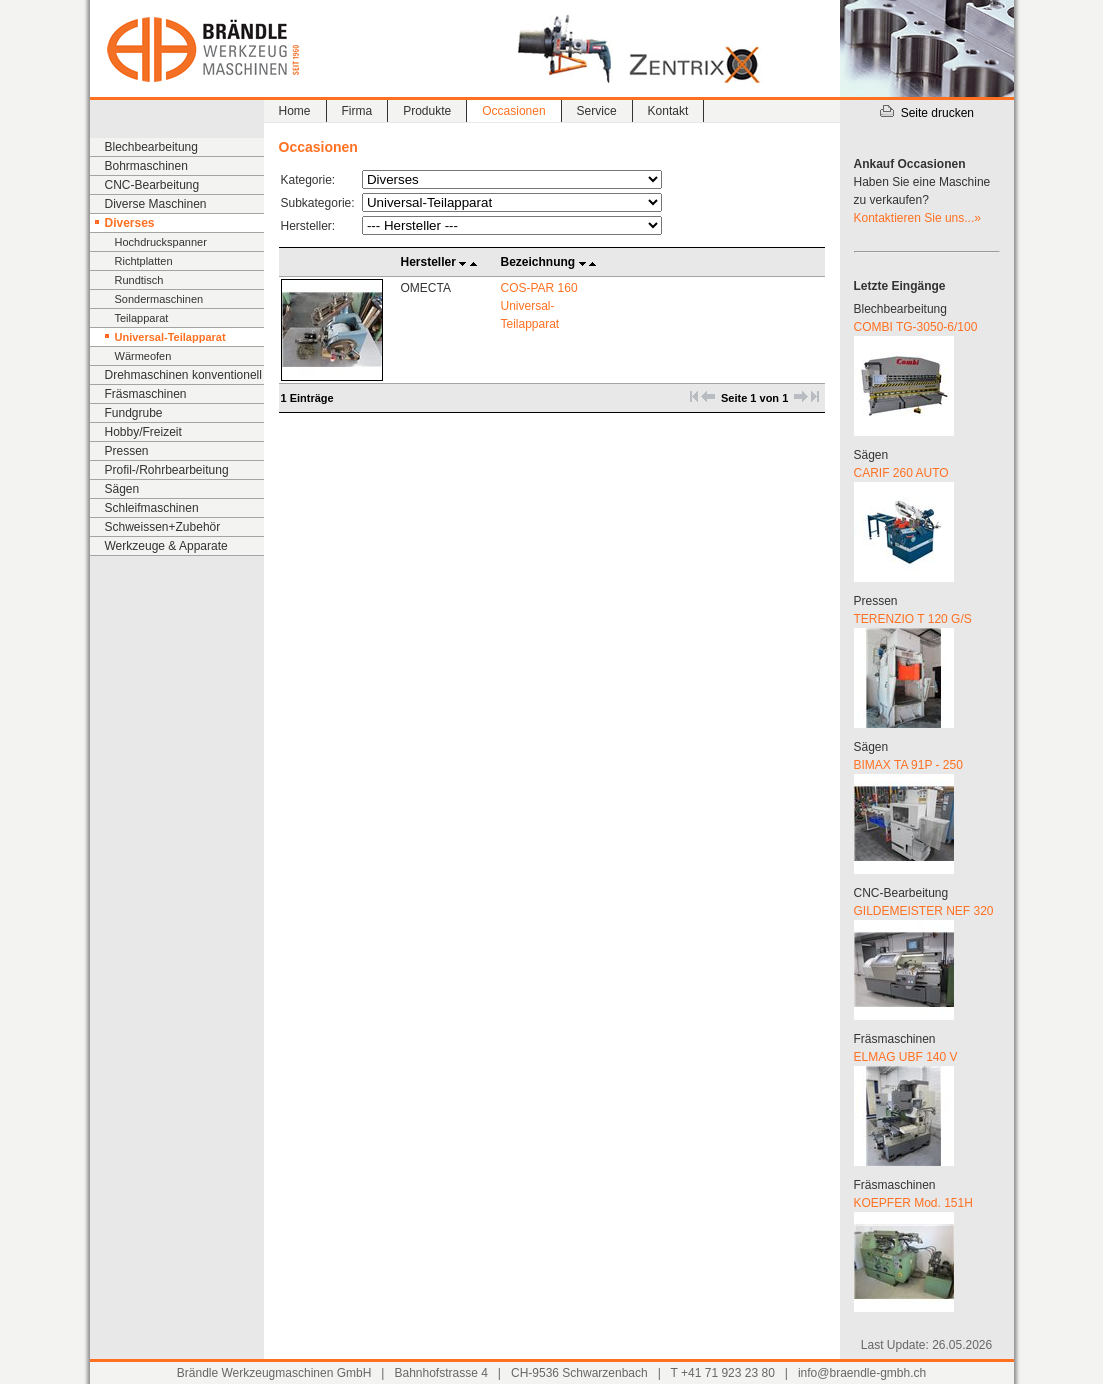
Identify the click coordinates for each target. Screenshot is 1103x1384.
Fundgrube (134, 413)
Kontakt (668, 111)
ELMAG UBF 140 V (906, 1057)
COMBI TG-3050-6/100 (916, 327)
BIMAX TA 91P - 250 (908, 765)
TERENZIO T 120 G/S (913, 619)
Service (597, 111)
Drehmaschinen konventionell (183, 375)
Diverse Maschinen (156, 204)
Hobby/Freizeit (143, 432)
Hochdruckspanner (161, 242)
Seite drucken (926, 113)
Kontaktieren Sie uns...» (917, 218)
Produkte (427, 111)
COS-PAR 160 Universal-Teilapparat (539, 306)
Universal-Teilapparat (170, 337)
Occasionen (513, 111)
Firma (357, 111)
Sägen (122, 489)
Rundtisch (139, 280)
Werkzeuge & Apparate (166, 546)
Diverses (130, 223)
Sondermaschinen (159, 299)
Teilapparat (142, 318)
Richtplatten (144, 261)
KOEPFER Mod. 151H (913, 1203)
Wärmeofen (143, 356)
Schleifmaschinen (152, 508)
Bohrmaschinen (146, 166)
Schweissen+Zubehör (163, 527)
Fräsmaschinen (146, 394)
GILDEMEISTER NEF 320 (924, 911)
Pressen (127, 451)
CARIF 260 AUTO (901, 473)
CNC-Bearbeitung (152, 185)
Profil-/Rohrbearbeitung (167, 470)
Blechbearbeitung (151, 147)
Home (295, 111)
